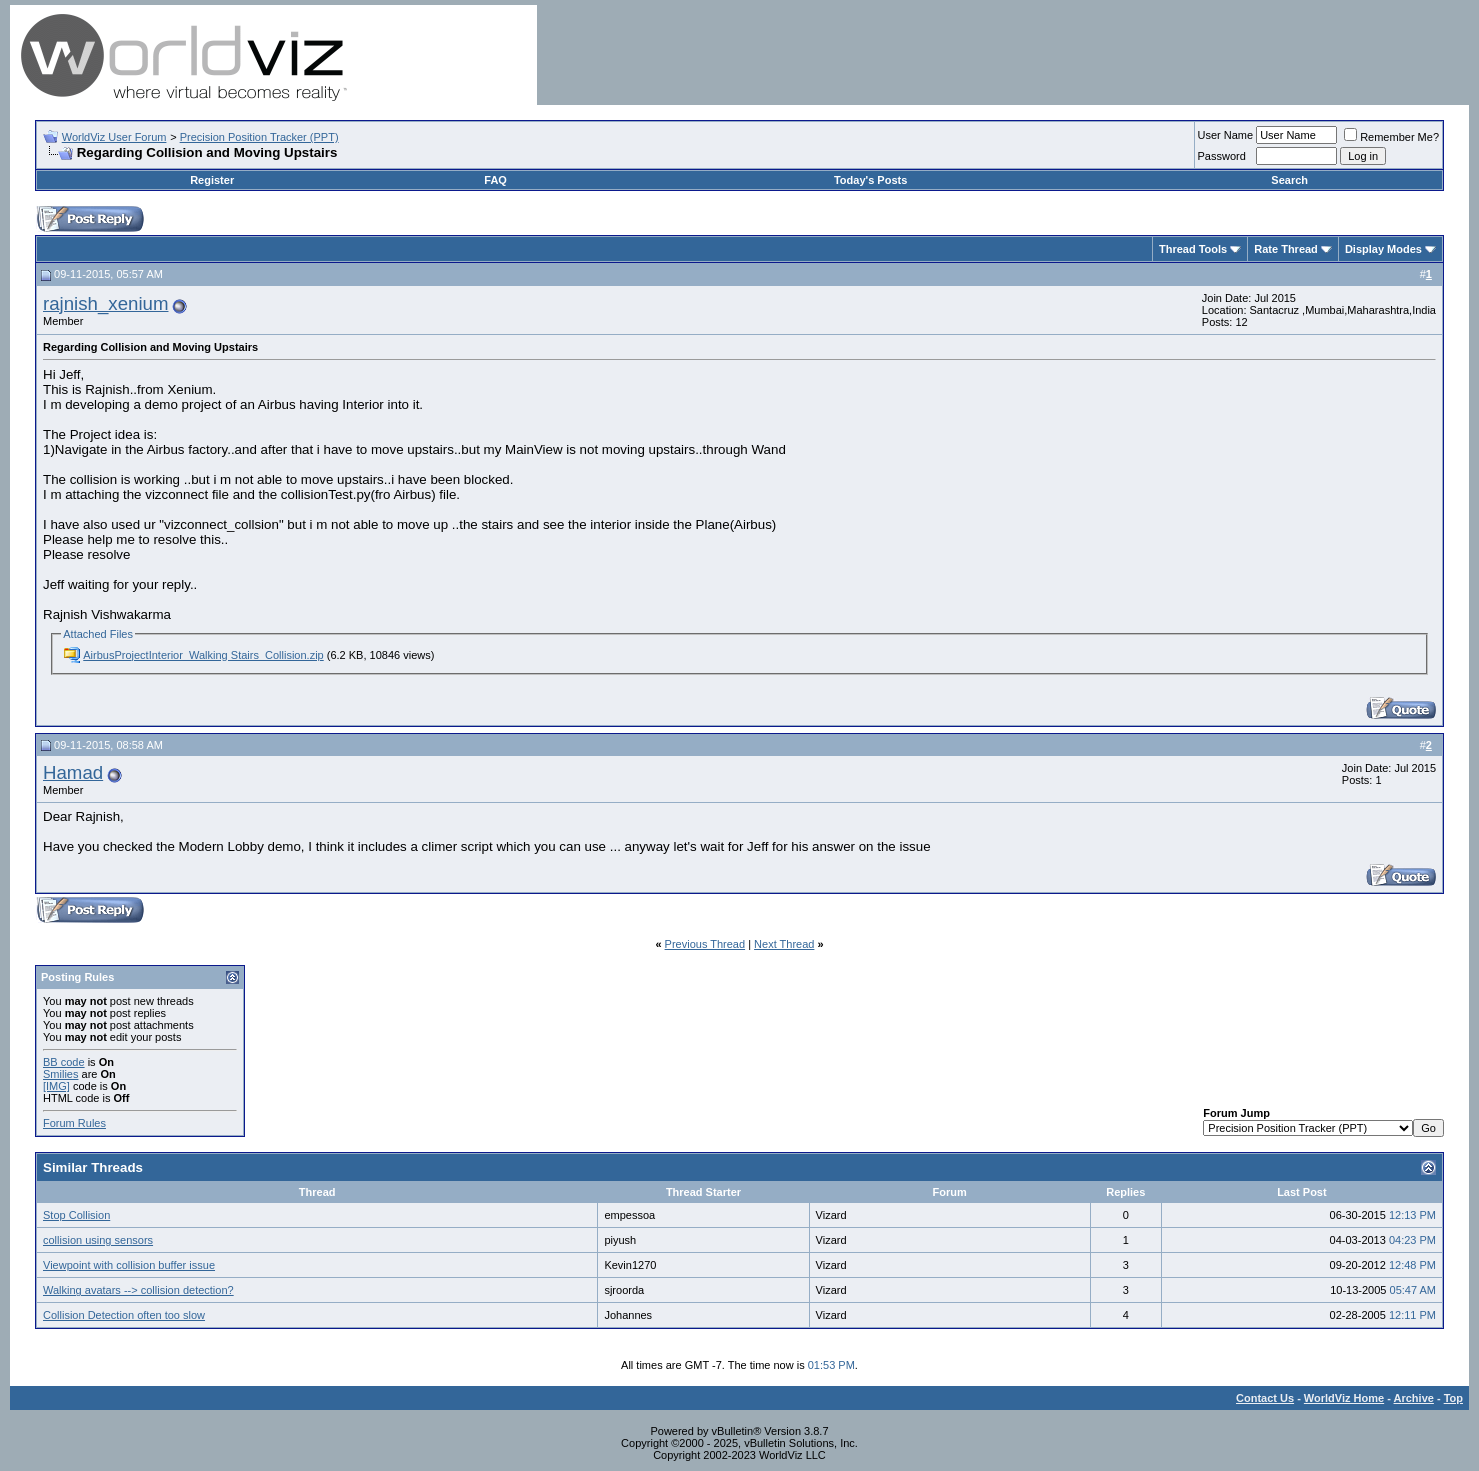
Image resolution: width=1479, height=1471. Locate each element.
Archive (1414, 1398)
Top (1453, 1398)
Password (1222, 156)
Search (1289, 180)
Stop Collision (76, 1215)
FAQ (495, 180)
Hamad (73, 772)
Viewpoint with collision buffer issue (129, 1265)
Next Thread (784, 944)
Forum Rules (74, 1123)
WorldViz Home (1344, 1398)
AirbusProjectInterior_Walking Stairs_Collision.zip (203, 655)
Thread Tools (1193, 249)
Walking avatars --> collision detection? (138, 1290)
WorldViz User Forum (114, 137)
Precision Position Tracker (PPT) (259, 137)
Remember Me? (1391, 137)
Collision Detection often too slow (124, 1315)
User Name (1226, 135)
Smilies (60, 1074)
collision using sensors (98, 1240)
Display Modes (1383, 249)
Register (212, 180)
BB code (64, 1062)
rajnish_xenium (105, 303)
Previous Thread (705, 944)
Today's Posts (870, 180)
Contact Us (1265, 1398)
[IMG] (56, 1086)
